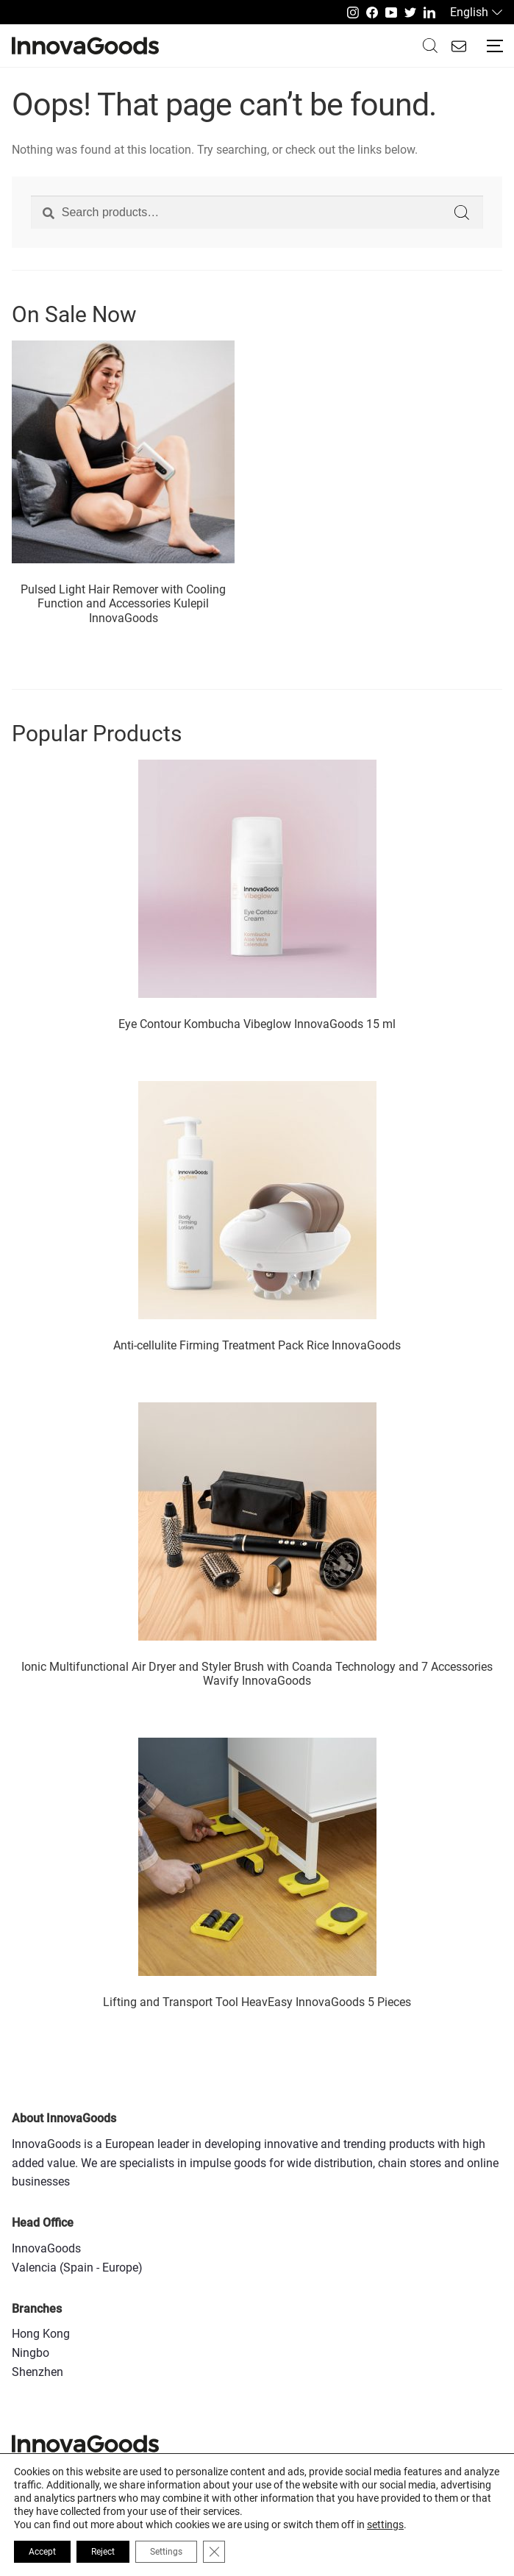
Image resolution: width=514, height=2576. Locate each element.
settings (385, 2524)
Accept (42, 2552)
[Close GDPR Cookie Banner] (214, 2552)
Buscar (430, 46)
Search (461, 212)
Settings (166, 2552)
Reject (103, 2552)
